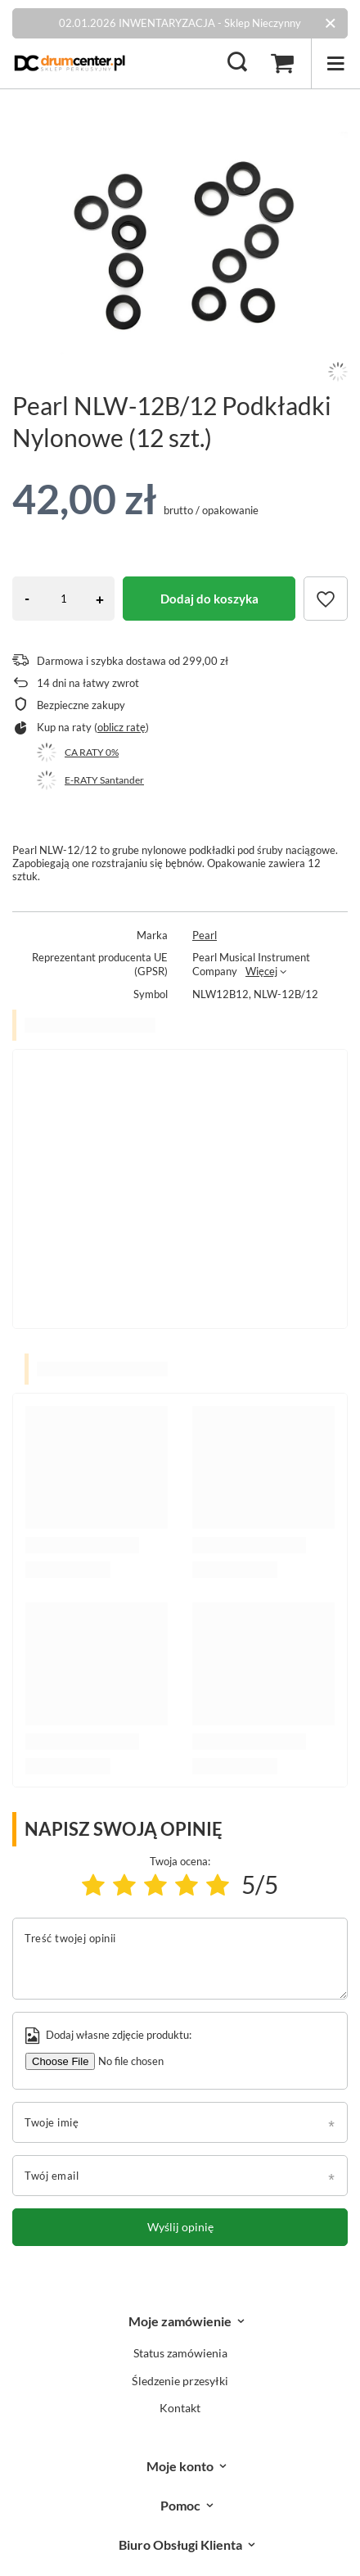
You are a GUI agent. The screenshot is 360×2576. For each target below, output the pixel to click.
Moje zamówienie (180, 2321)
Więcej (261, 971)
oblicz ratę (121, 727)
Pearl (204, 935)
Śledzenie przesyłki (180, 2381)
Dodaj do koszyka (209, 598)
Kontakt (180, 2408)
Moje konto (180, 2466)
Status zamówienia (180, 2353)
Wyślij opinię (180, 2227)
